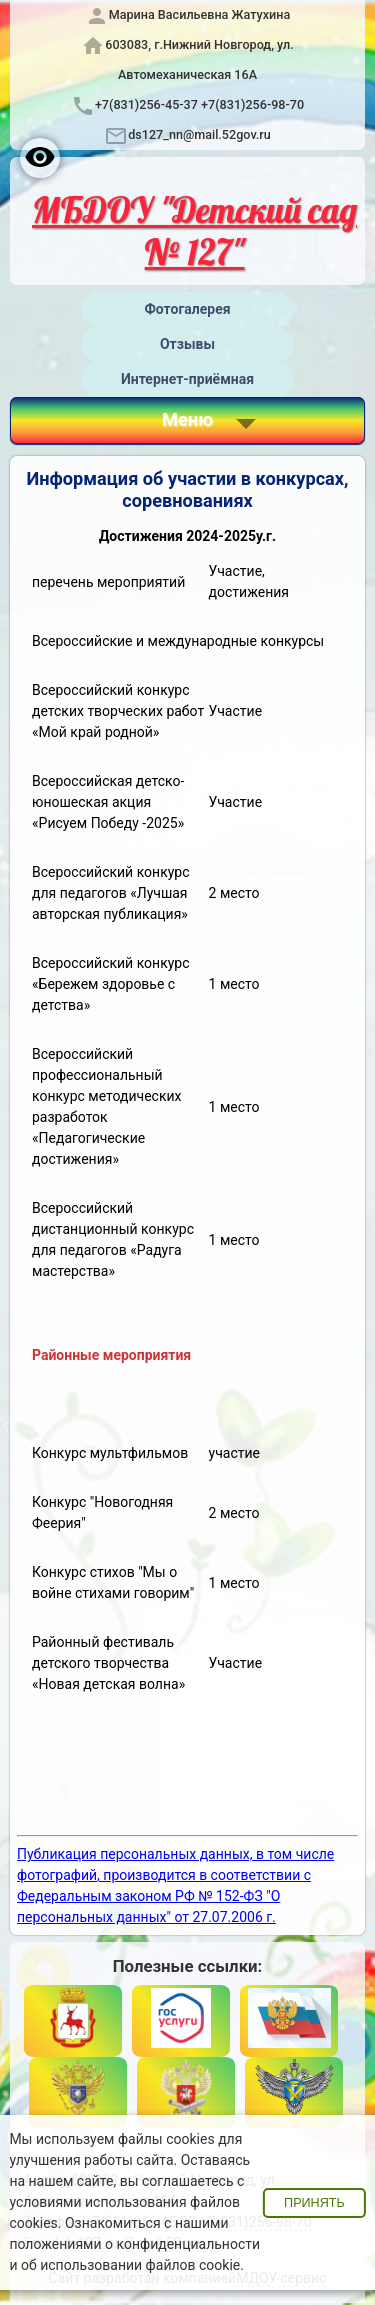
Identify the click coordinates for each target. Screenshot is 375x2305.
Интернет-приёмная (187, 379)
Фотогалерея (187, 309)
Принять (314, 2203)
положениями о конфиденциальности (134, 2244)
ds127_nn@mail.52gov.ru (199, 134)
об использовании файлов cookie (130, 2265)
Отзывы (187, 344)
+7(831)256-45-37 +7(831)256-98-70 (199, 104)
